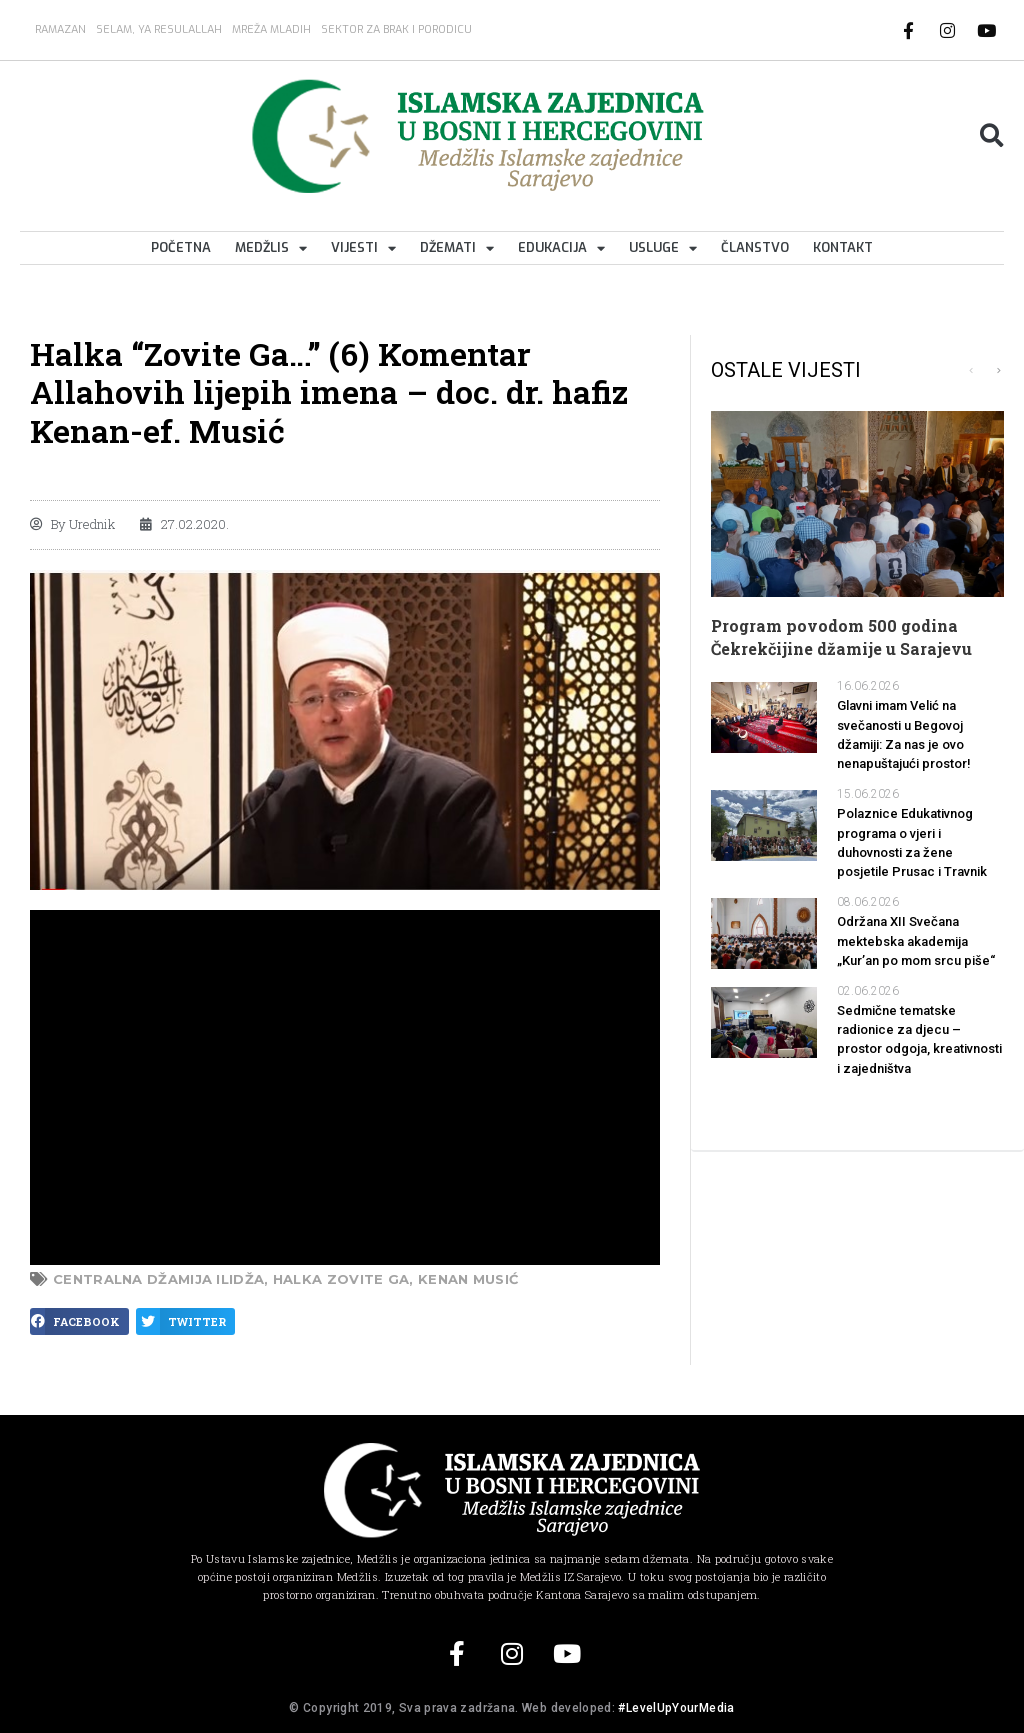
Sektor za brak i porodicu (396, 29)
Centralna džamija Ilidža (158, 1279)
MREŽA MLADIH (271, 29)
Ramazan (60, 29)
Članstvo (755, 247)
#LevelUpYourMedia (676, 1708)
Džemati (457, 248)
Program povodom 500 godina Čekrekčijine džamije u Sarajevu (841, 636)
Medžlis (271, 248)
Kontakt (843, 247)
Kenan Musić (468, 1279)
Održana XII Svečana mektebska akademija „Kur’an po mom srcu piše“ (916, 940)
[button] (991, 136)
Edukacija (561, 248)
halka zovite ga (341, 1279)
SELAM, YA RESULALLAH (159, 29)
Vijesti (363, 248)
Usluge (663, 248)
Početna (181, 247)
